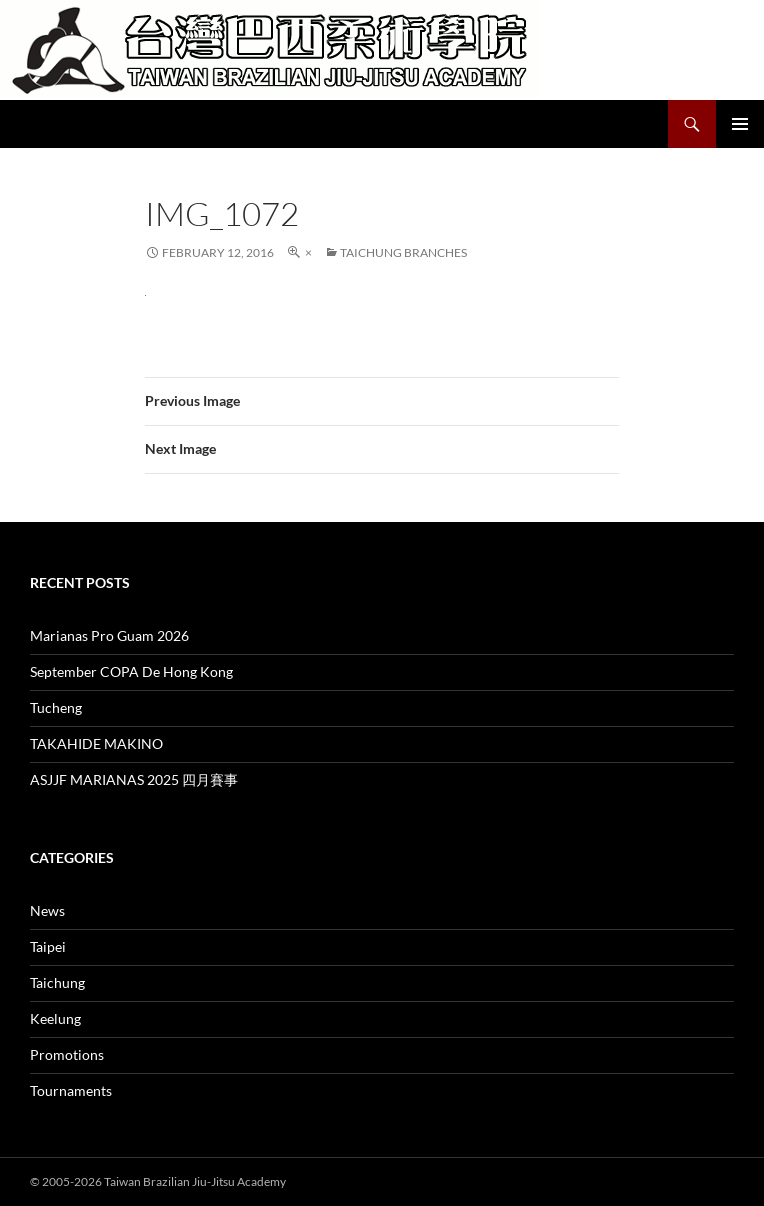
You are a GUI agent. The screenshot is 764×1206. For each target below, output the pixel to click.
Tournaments (71, 1090)
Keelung (55, 1018)
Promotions (67, 1054)
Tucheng (56, 707)
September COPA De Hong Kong (131, 671)
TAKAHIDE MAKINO (96, 743)
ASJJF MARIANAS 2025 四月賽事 (134, 779)
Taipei (48, 946)
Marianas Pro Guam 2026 (109, 635)
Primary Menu (740, 124)
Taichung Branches (403, 252)
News (47, 910)
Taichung (57, 982)
